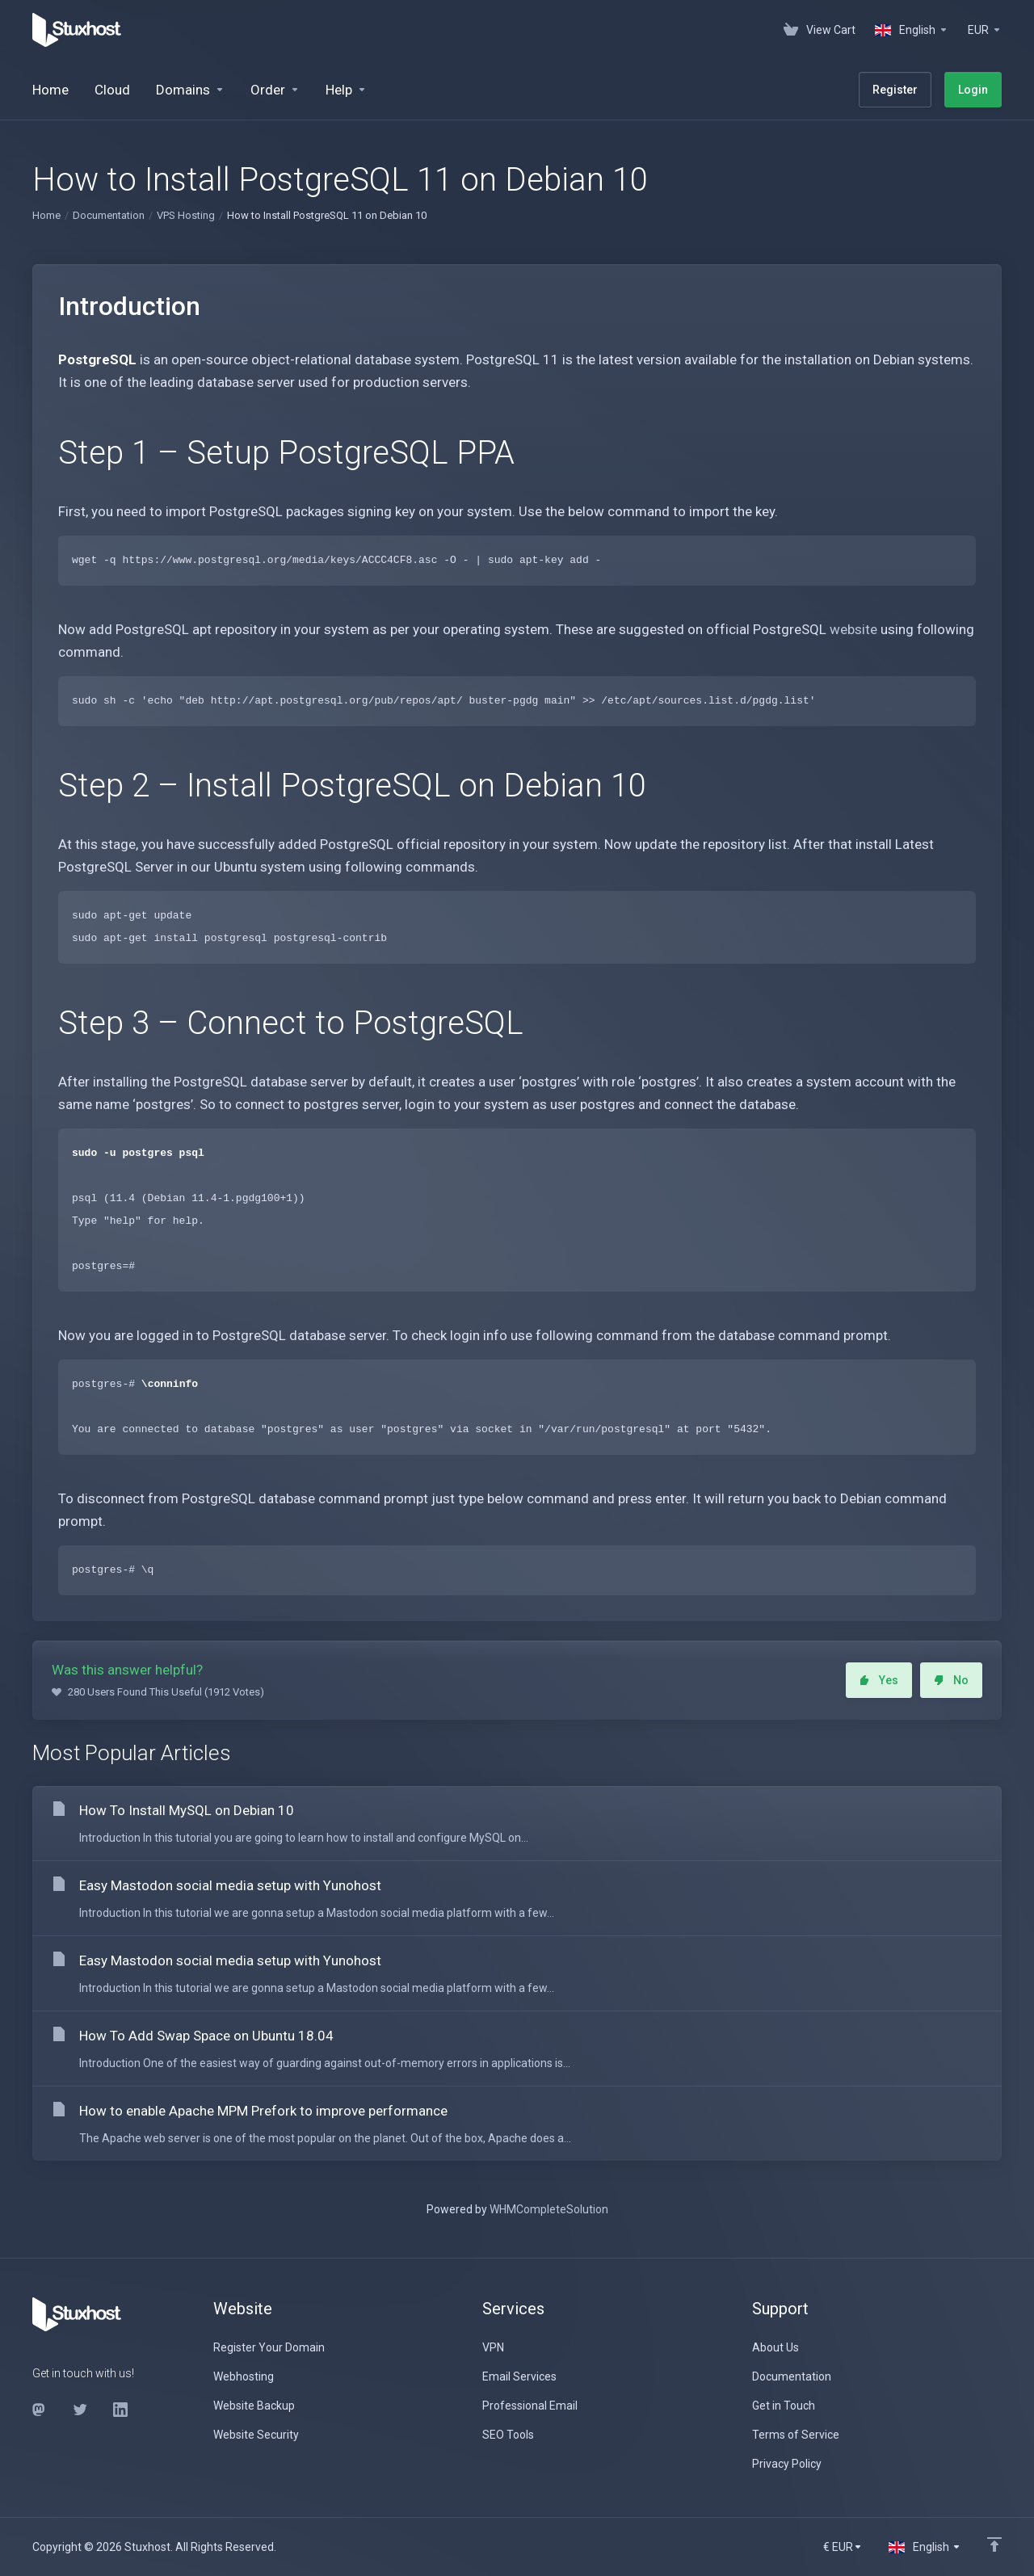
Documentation (109, 215)
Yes (879, 1680)
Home (46, 215)
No (951, 1680)
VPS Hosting (186, 215)
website (853, 629)
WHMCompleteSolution (549, 2209)
